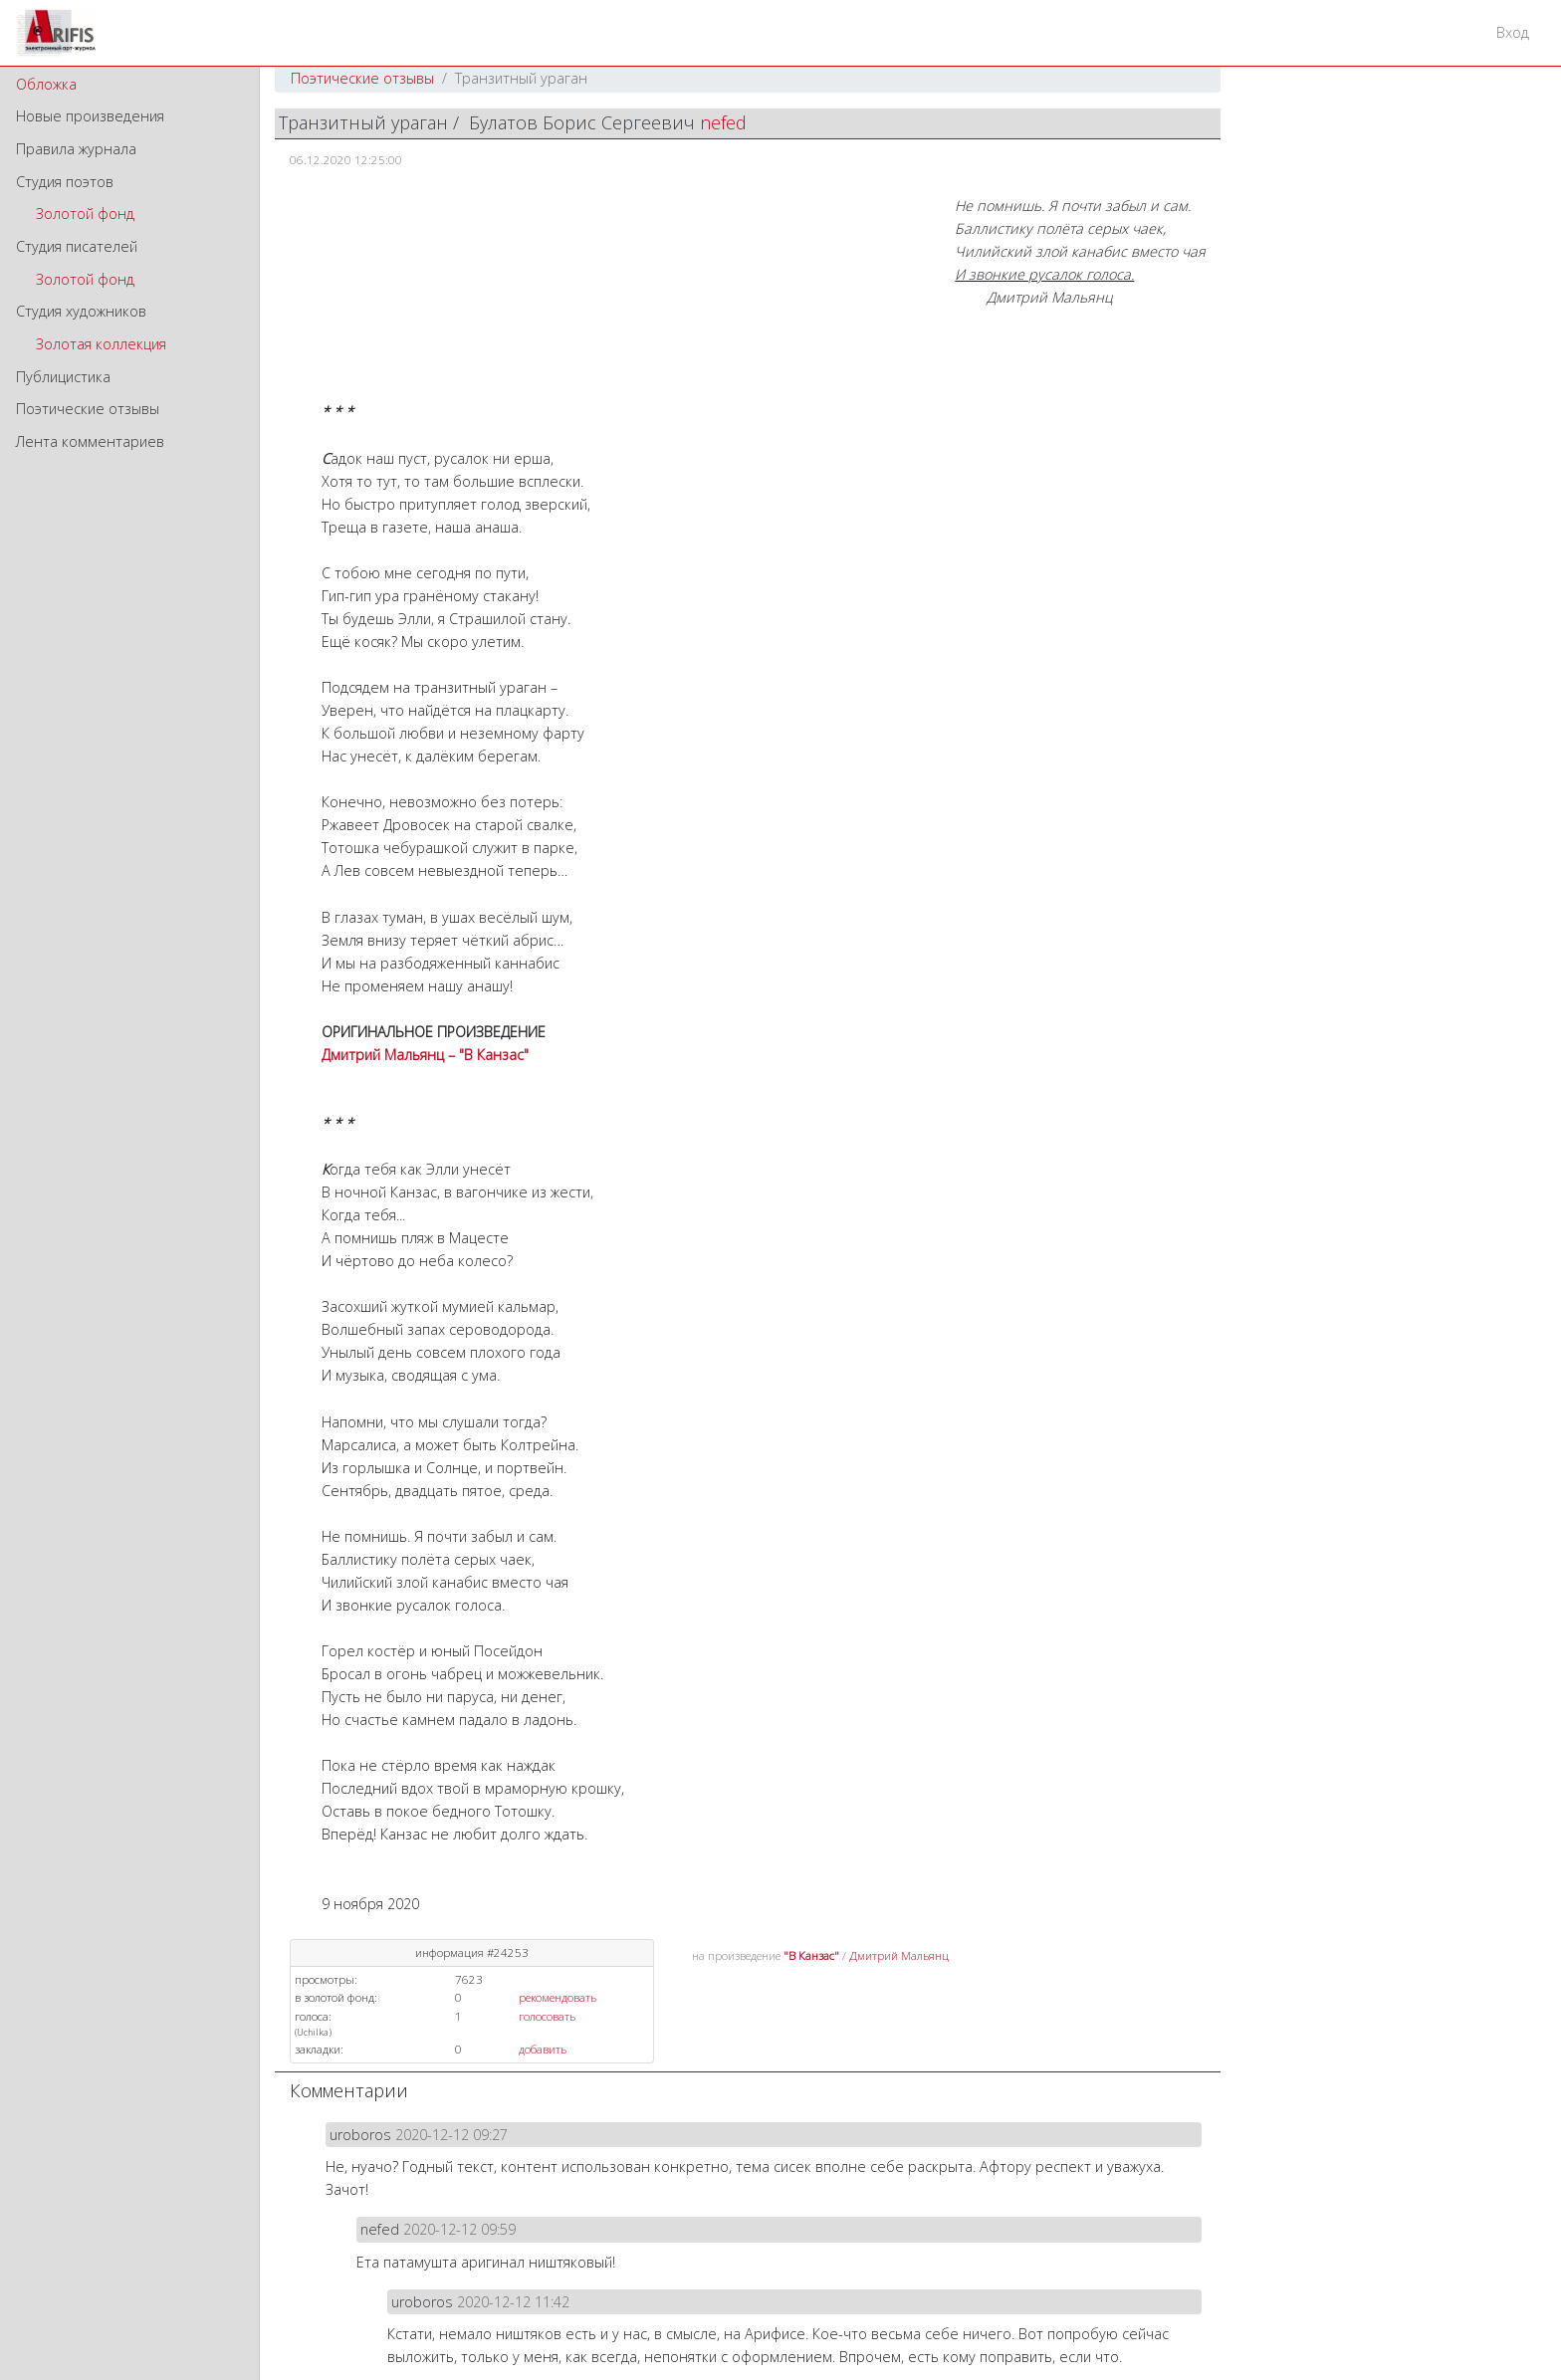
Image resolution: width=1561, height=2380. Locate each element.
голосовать (547, 2016)
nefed (723, 122)
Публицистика (63, 376)
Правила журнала (76, 148)
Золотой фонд (85, 213)
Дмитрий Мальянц (899, 1955)
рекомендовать (557, 1997)
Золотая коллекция (101, 343)
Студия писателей (76, 246)
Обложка (46, 84)
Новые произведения (90, 116)
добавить (542, 2049)
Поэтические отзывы (87, 408)
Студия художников (81, 311)
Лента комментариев (90, 441)
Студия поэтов (64, 181)
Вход (1512, 32)
